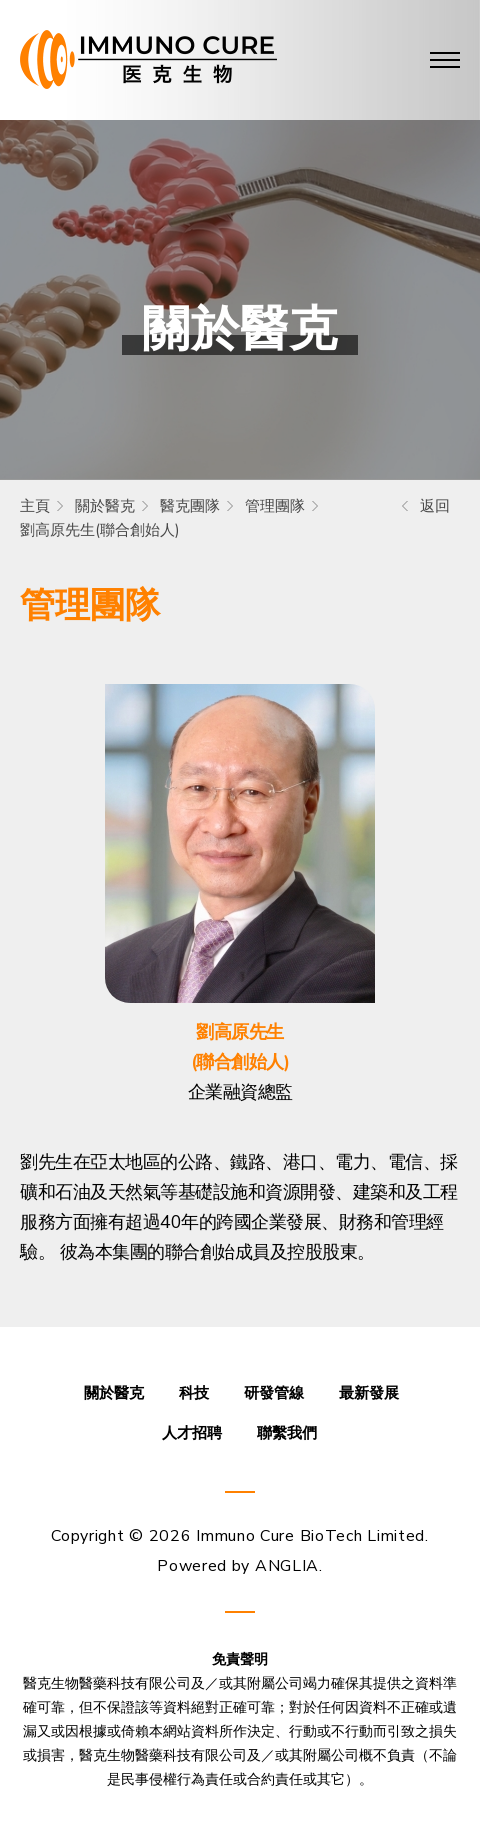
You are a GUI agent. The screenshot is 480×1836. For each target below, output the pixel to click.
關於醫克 (105, 506)
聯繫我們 (287, 1433)
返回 (435, 506)
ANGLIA (287, 1566)
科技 (194, 1393)
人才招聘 (192, 1433)
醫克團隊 (190, 506)
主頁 (35, 506)
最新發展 (369, 1393)
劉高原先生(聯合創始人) (100, 530)
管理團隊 (275, 506)
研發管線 (274, 1393)
